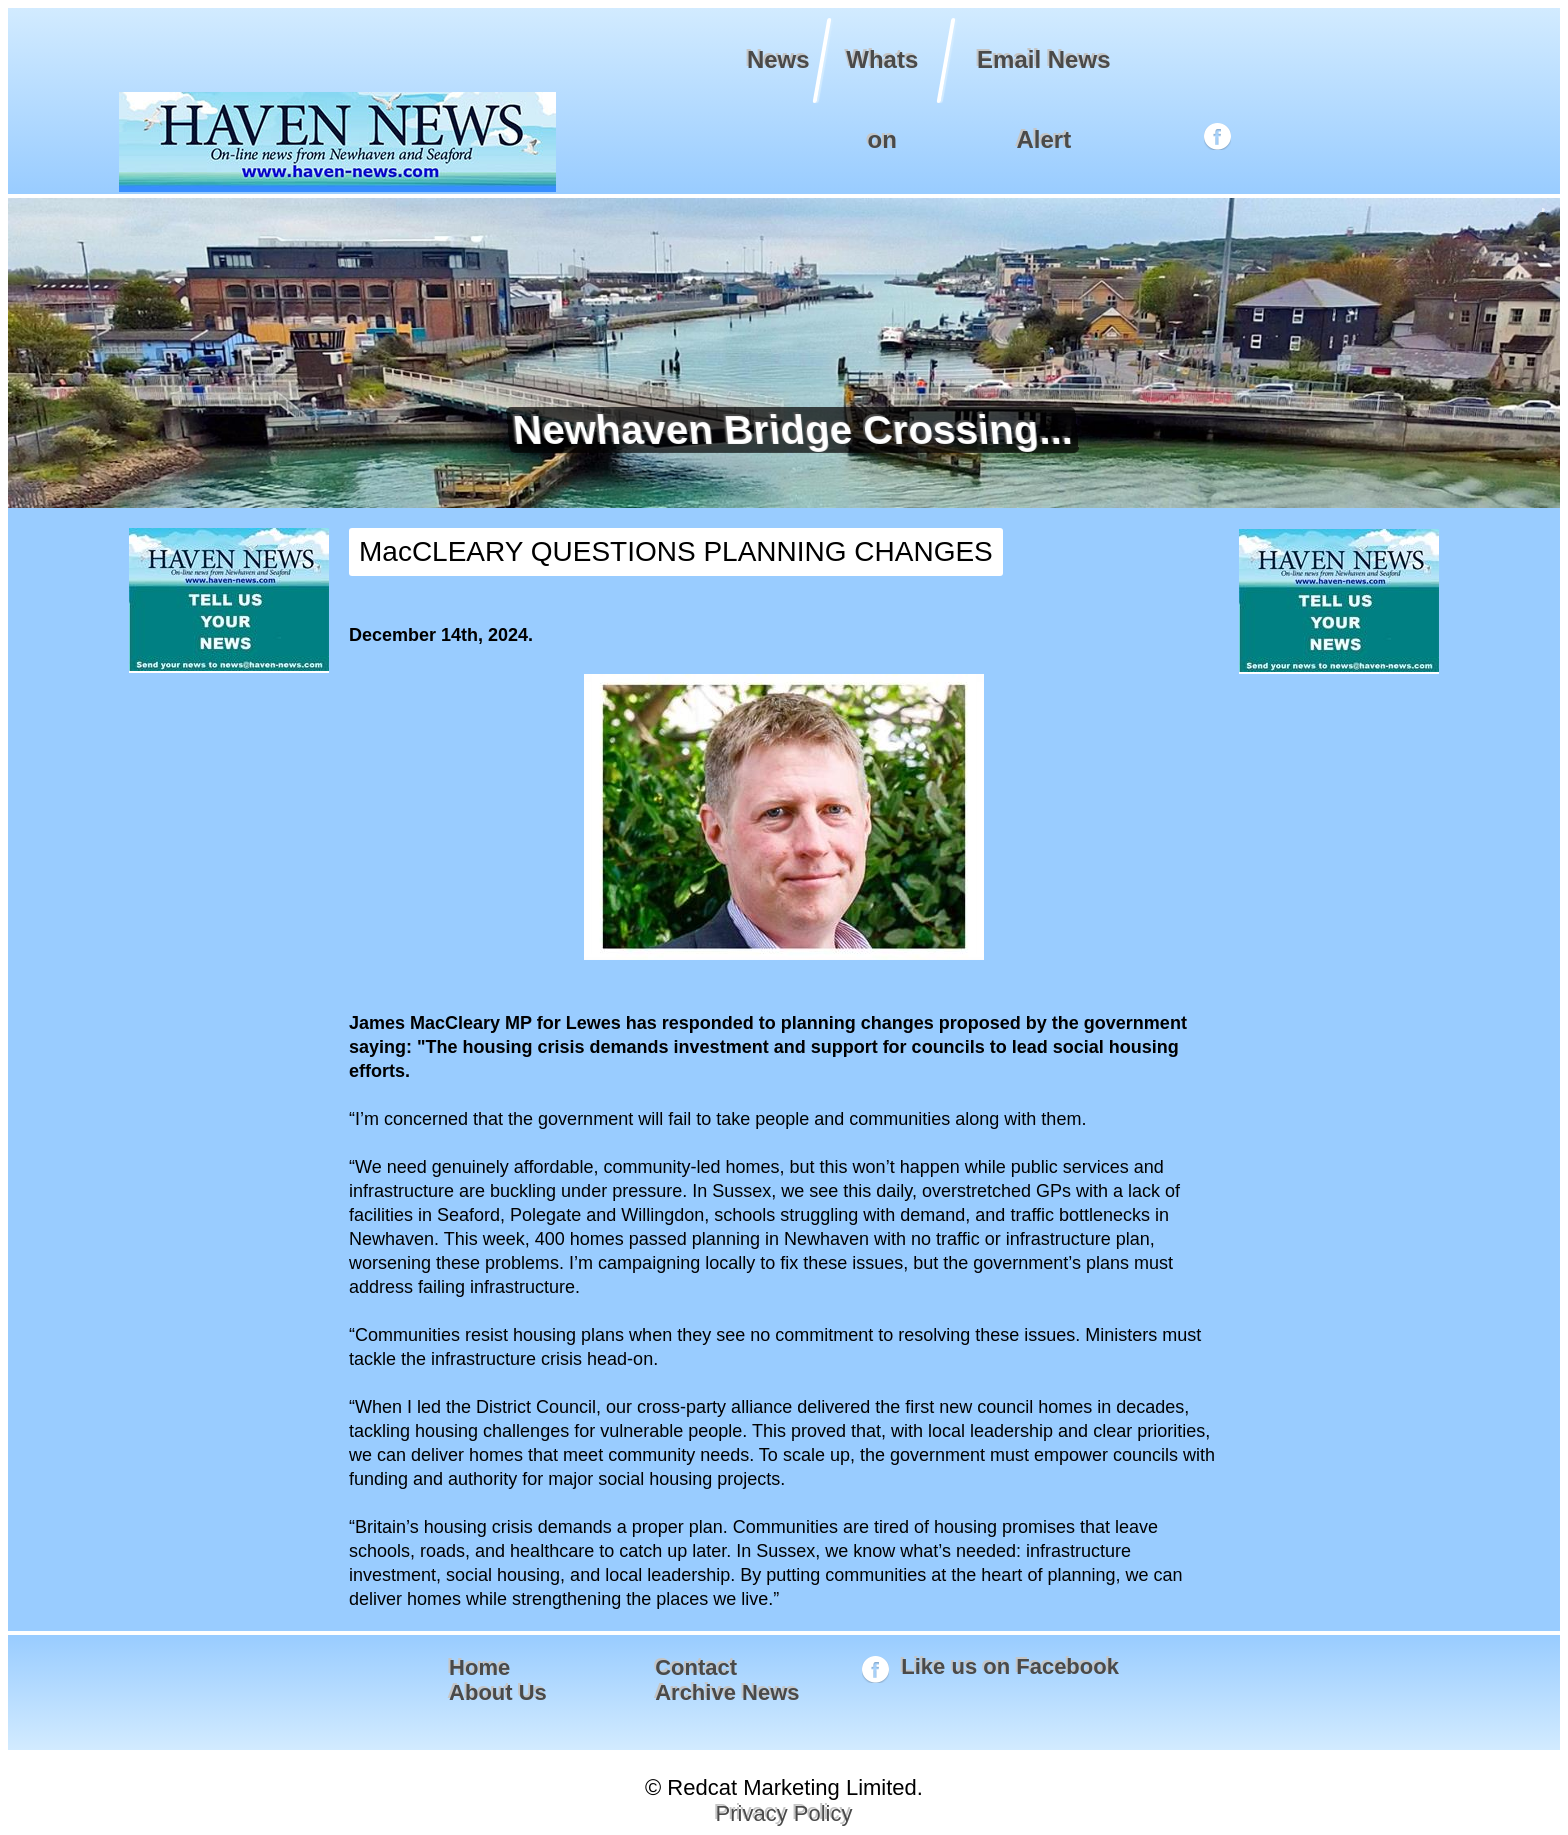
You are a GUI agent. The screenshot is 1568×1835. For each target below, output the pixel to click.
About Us (498, 1692)
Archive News (727, 1692)
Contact (696, 1667)
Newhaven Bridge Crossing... (784, 430)
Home (479, 1667)
